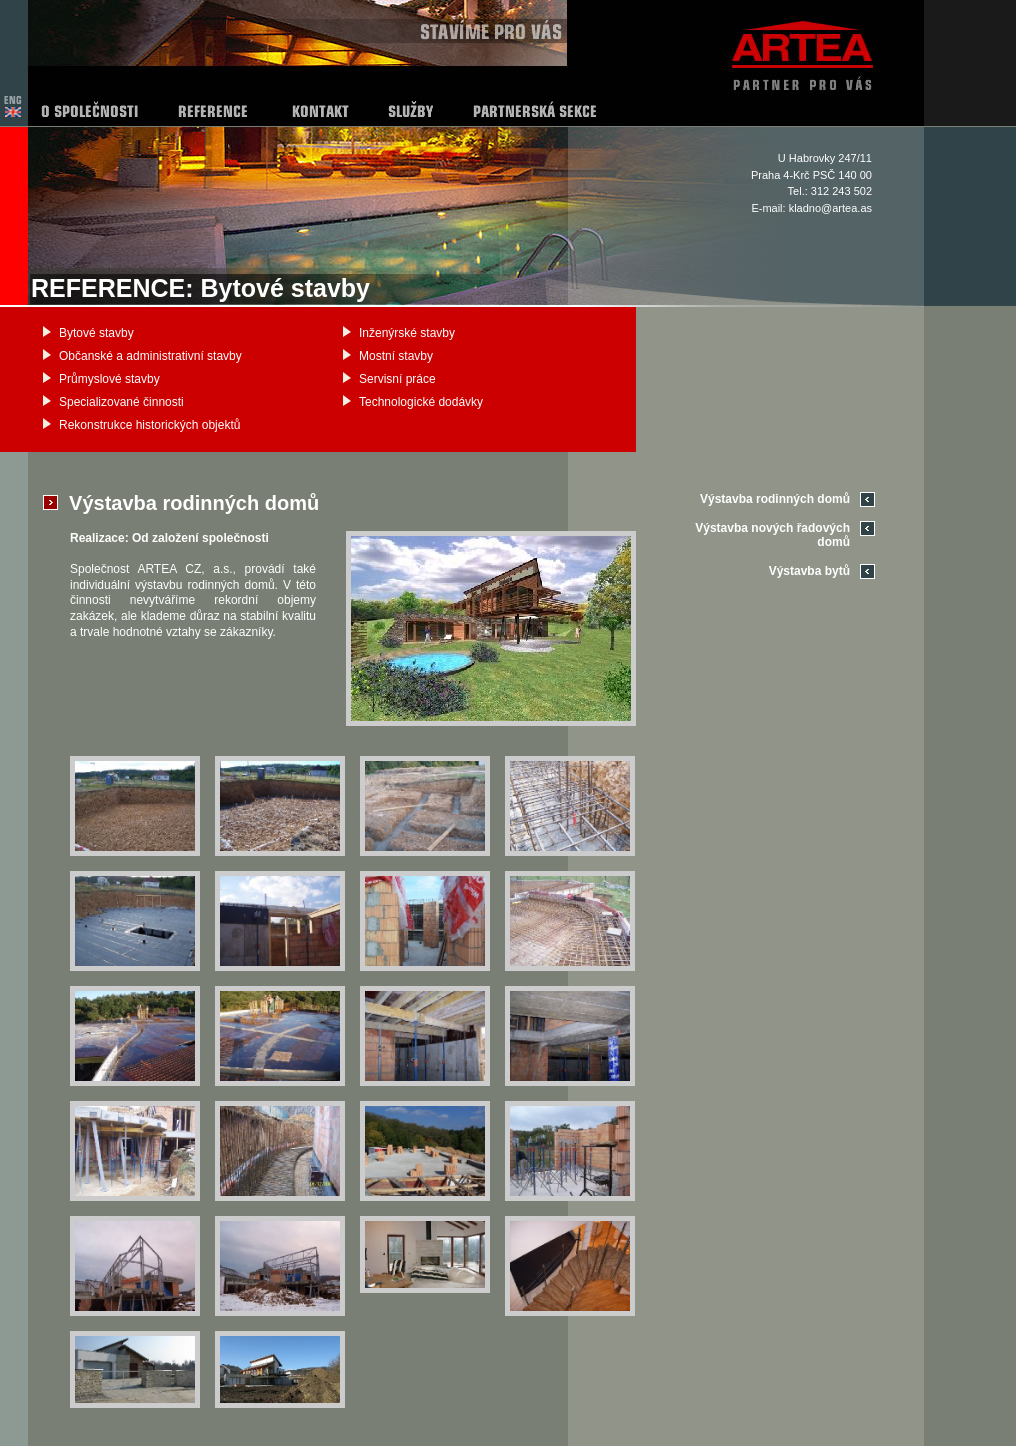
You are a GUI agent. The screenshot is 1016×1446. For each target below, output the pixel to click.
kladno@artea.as (830, 208)
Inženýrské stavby (407, 333)
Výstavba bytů (809, 571)
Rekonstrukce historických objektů (149, 425)
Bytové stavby (96, 333)
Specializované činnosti (121, 402)
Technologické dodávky (421, 402)
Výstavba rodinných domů (775, 499)
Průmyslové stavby (109, 379)
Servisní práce (397, 379)
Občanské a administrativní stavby (150, 356)
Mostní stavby (396, 356)
